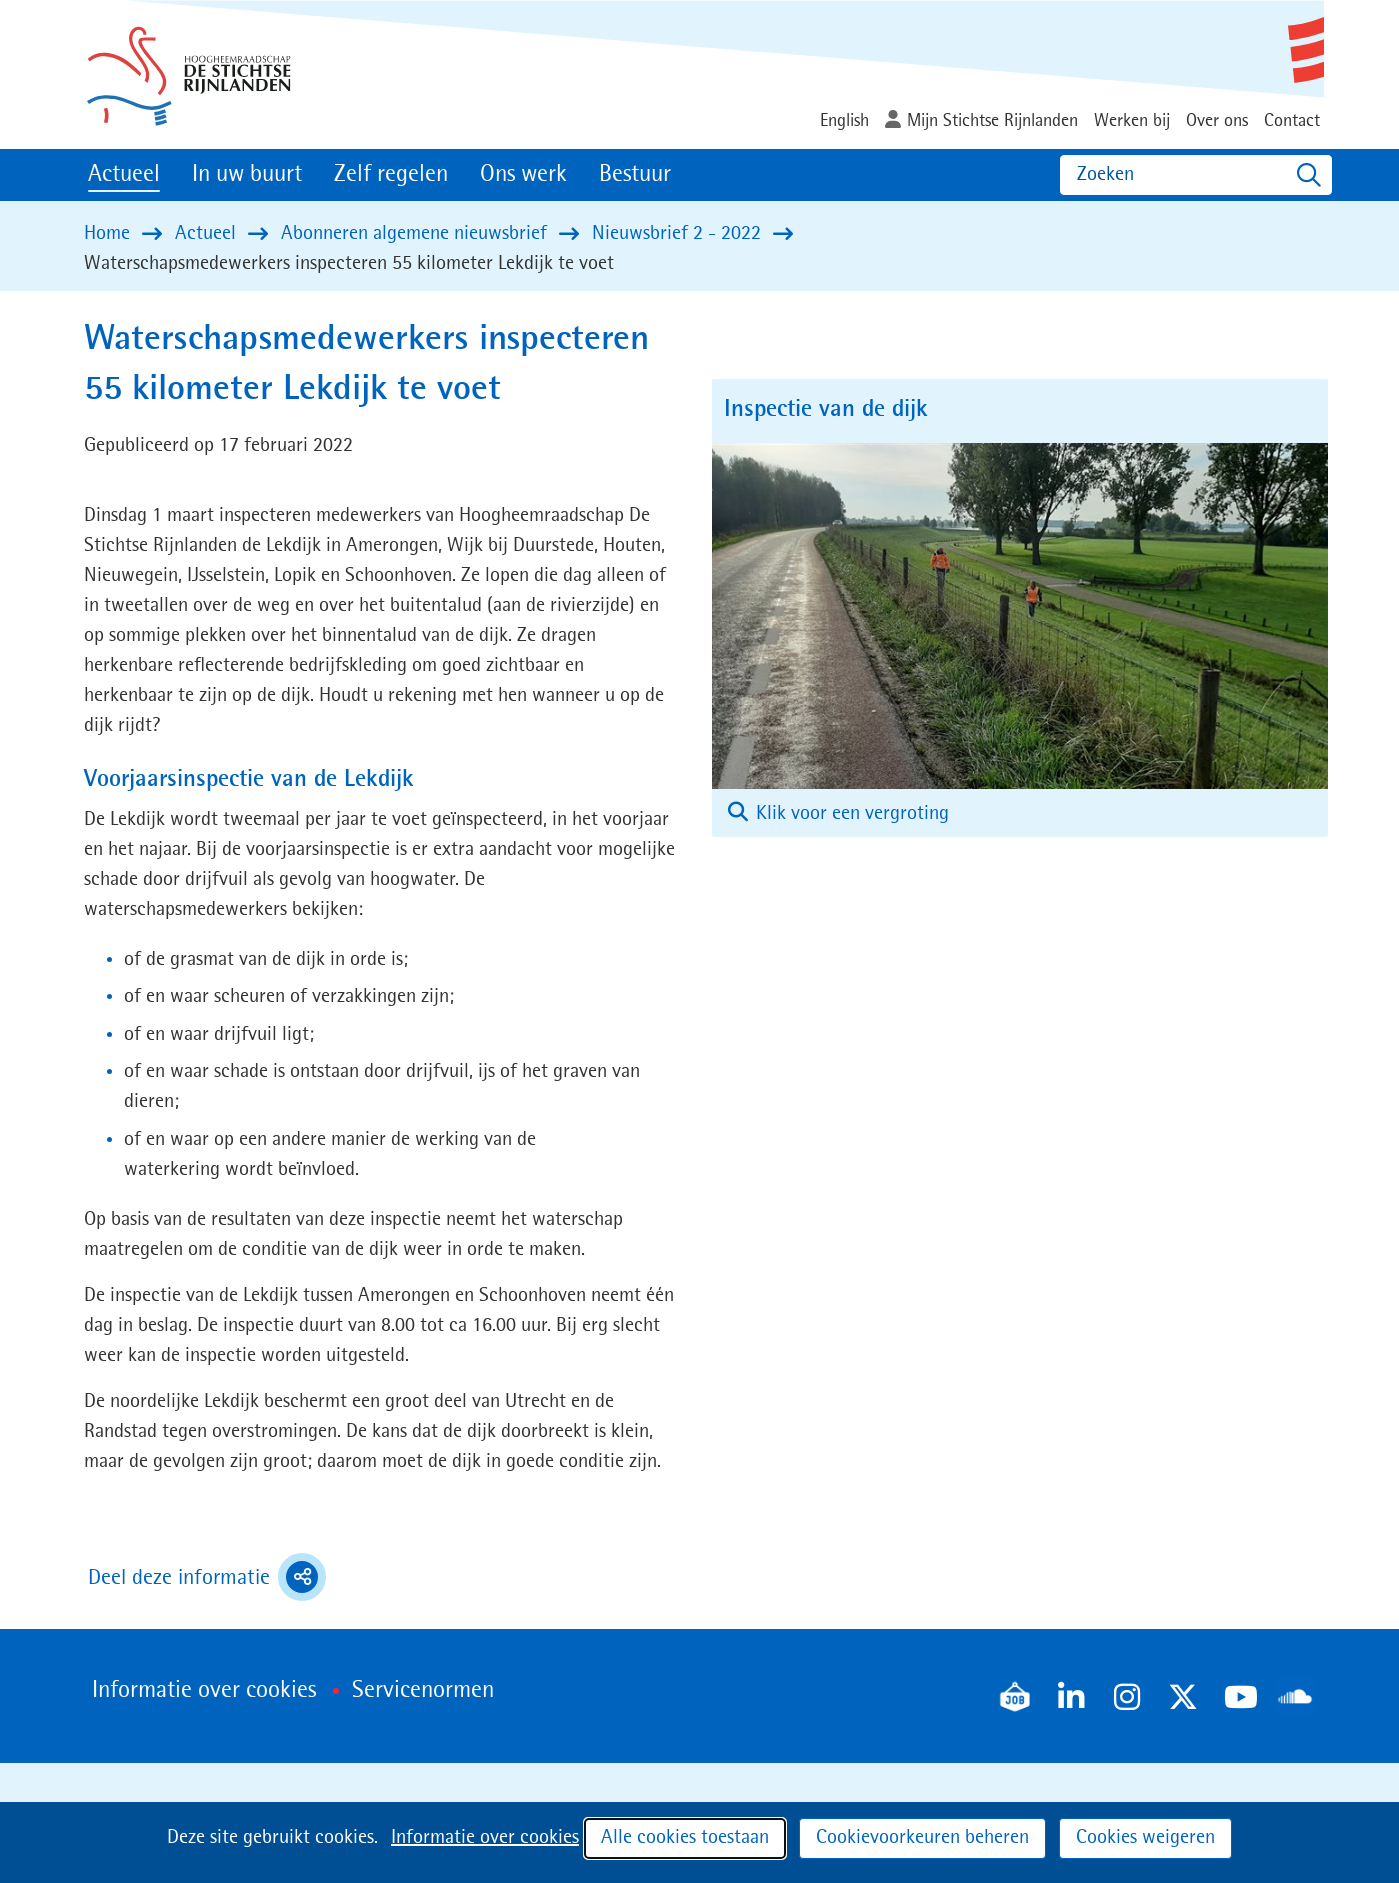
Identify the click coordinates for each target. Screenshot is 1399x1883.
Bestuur (635, 175)
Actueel (124, 175)
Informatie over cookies (485, 1838)
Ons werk (523, 175)
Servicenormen (423, 1691)
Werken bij (1132, 121)
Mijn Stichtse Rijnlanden (992, 121)
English (844, 121)
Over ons (1217, 121)
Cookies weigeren (1145, 1838)
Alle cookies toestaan (685, 1838)
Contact (1292, 121)
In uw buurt (247, 175)
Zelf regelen (391, 175)
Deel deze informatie (207, 1577)
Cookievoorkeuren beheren (922, 1838)
